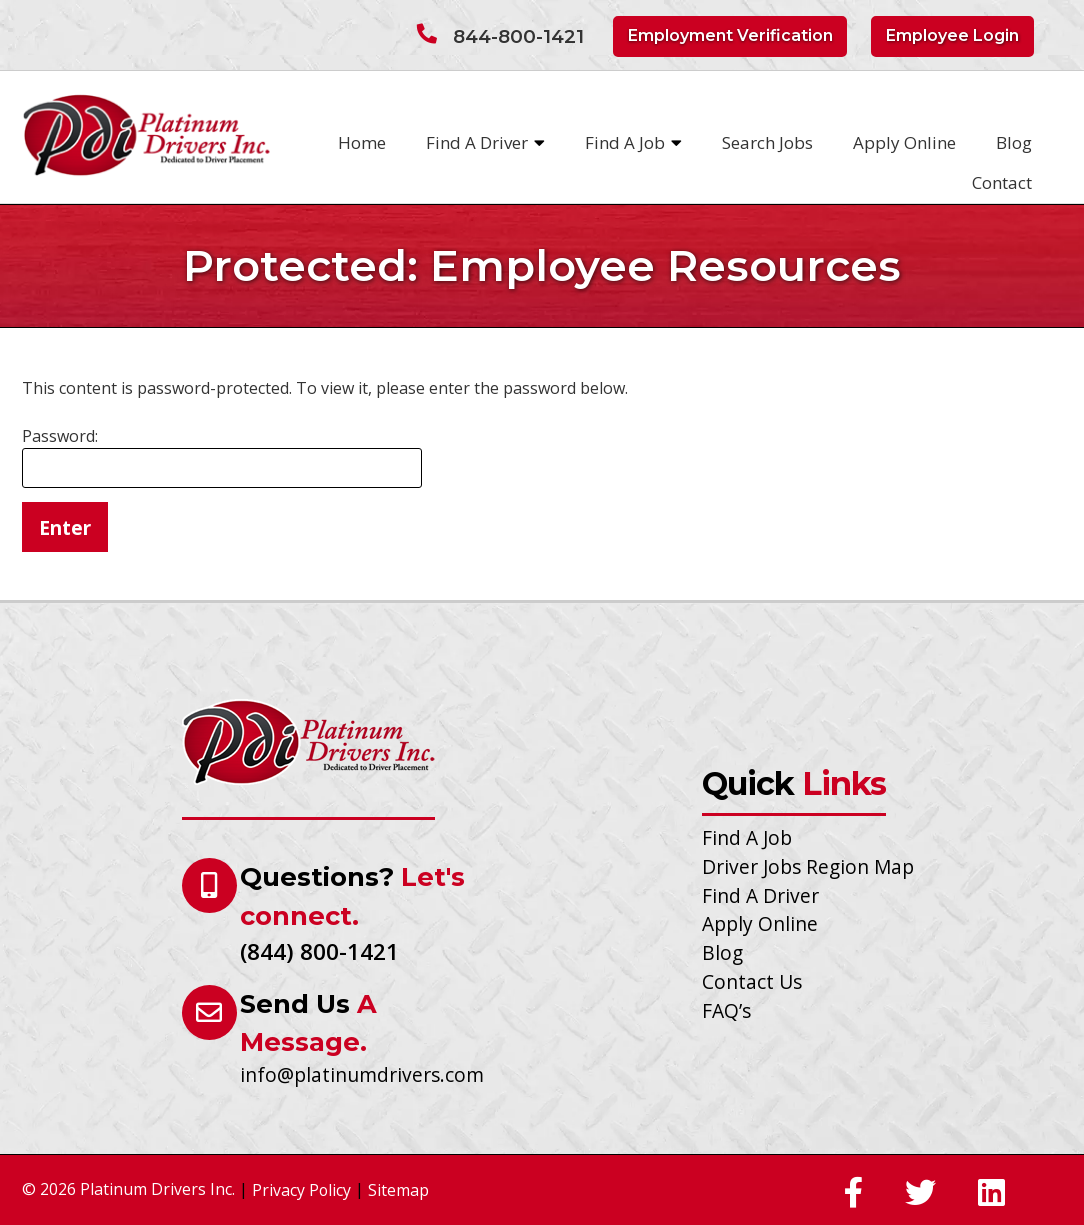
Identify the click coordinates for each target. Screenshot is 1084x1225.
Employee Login (952, 35)
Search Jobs (767, 142)
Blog (1014, 142)
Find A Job (633, 143)
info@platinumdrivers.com (362, 1074)
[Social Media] (853, 1194)
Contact (1002, 182)
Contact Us (752, 981)
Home (362, 142)
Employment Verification (730, 35)
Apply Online (904, 142)
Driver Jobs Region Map (808, 866)
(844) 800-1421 (319, 951)
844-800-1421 (518, 36)
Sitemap (398, 1190)
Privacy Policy (301, 1190)
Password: (222, 456)
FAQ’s (726, 1010)
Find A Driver (485, 143)
